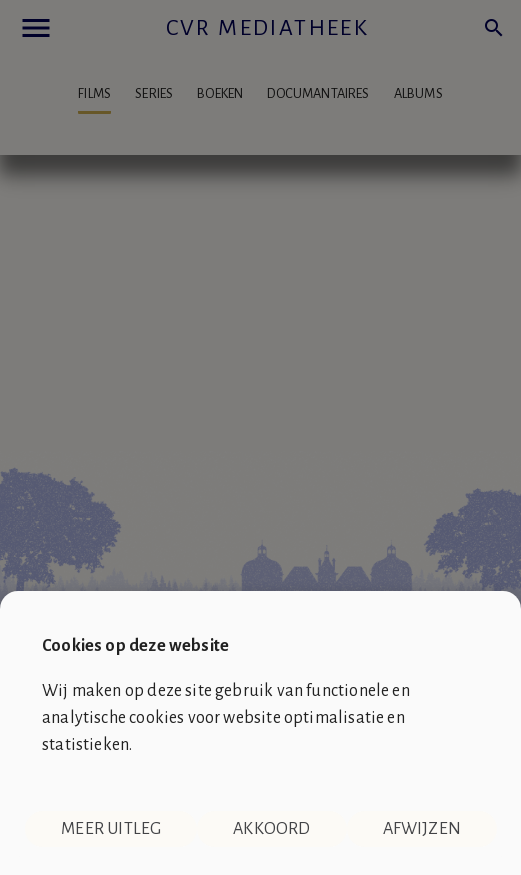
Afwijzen (422, 829)
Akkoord (271, 829)
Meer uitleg (111, 829)
